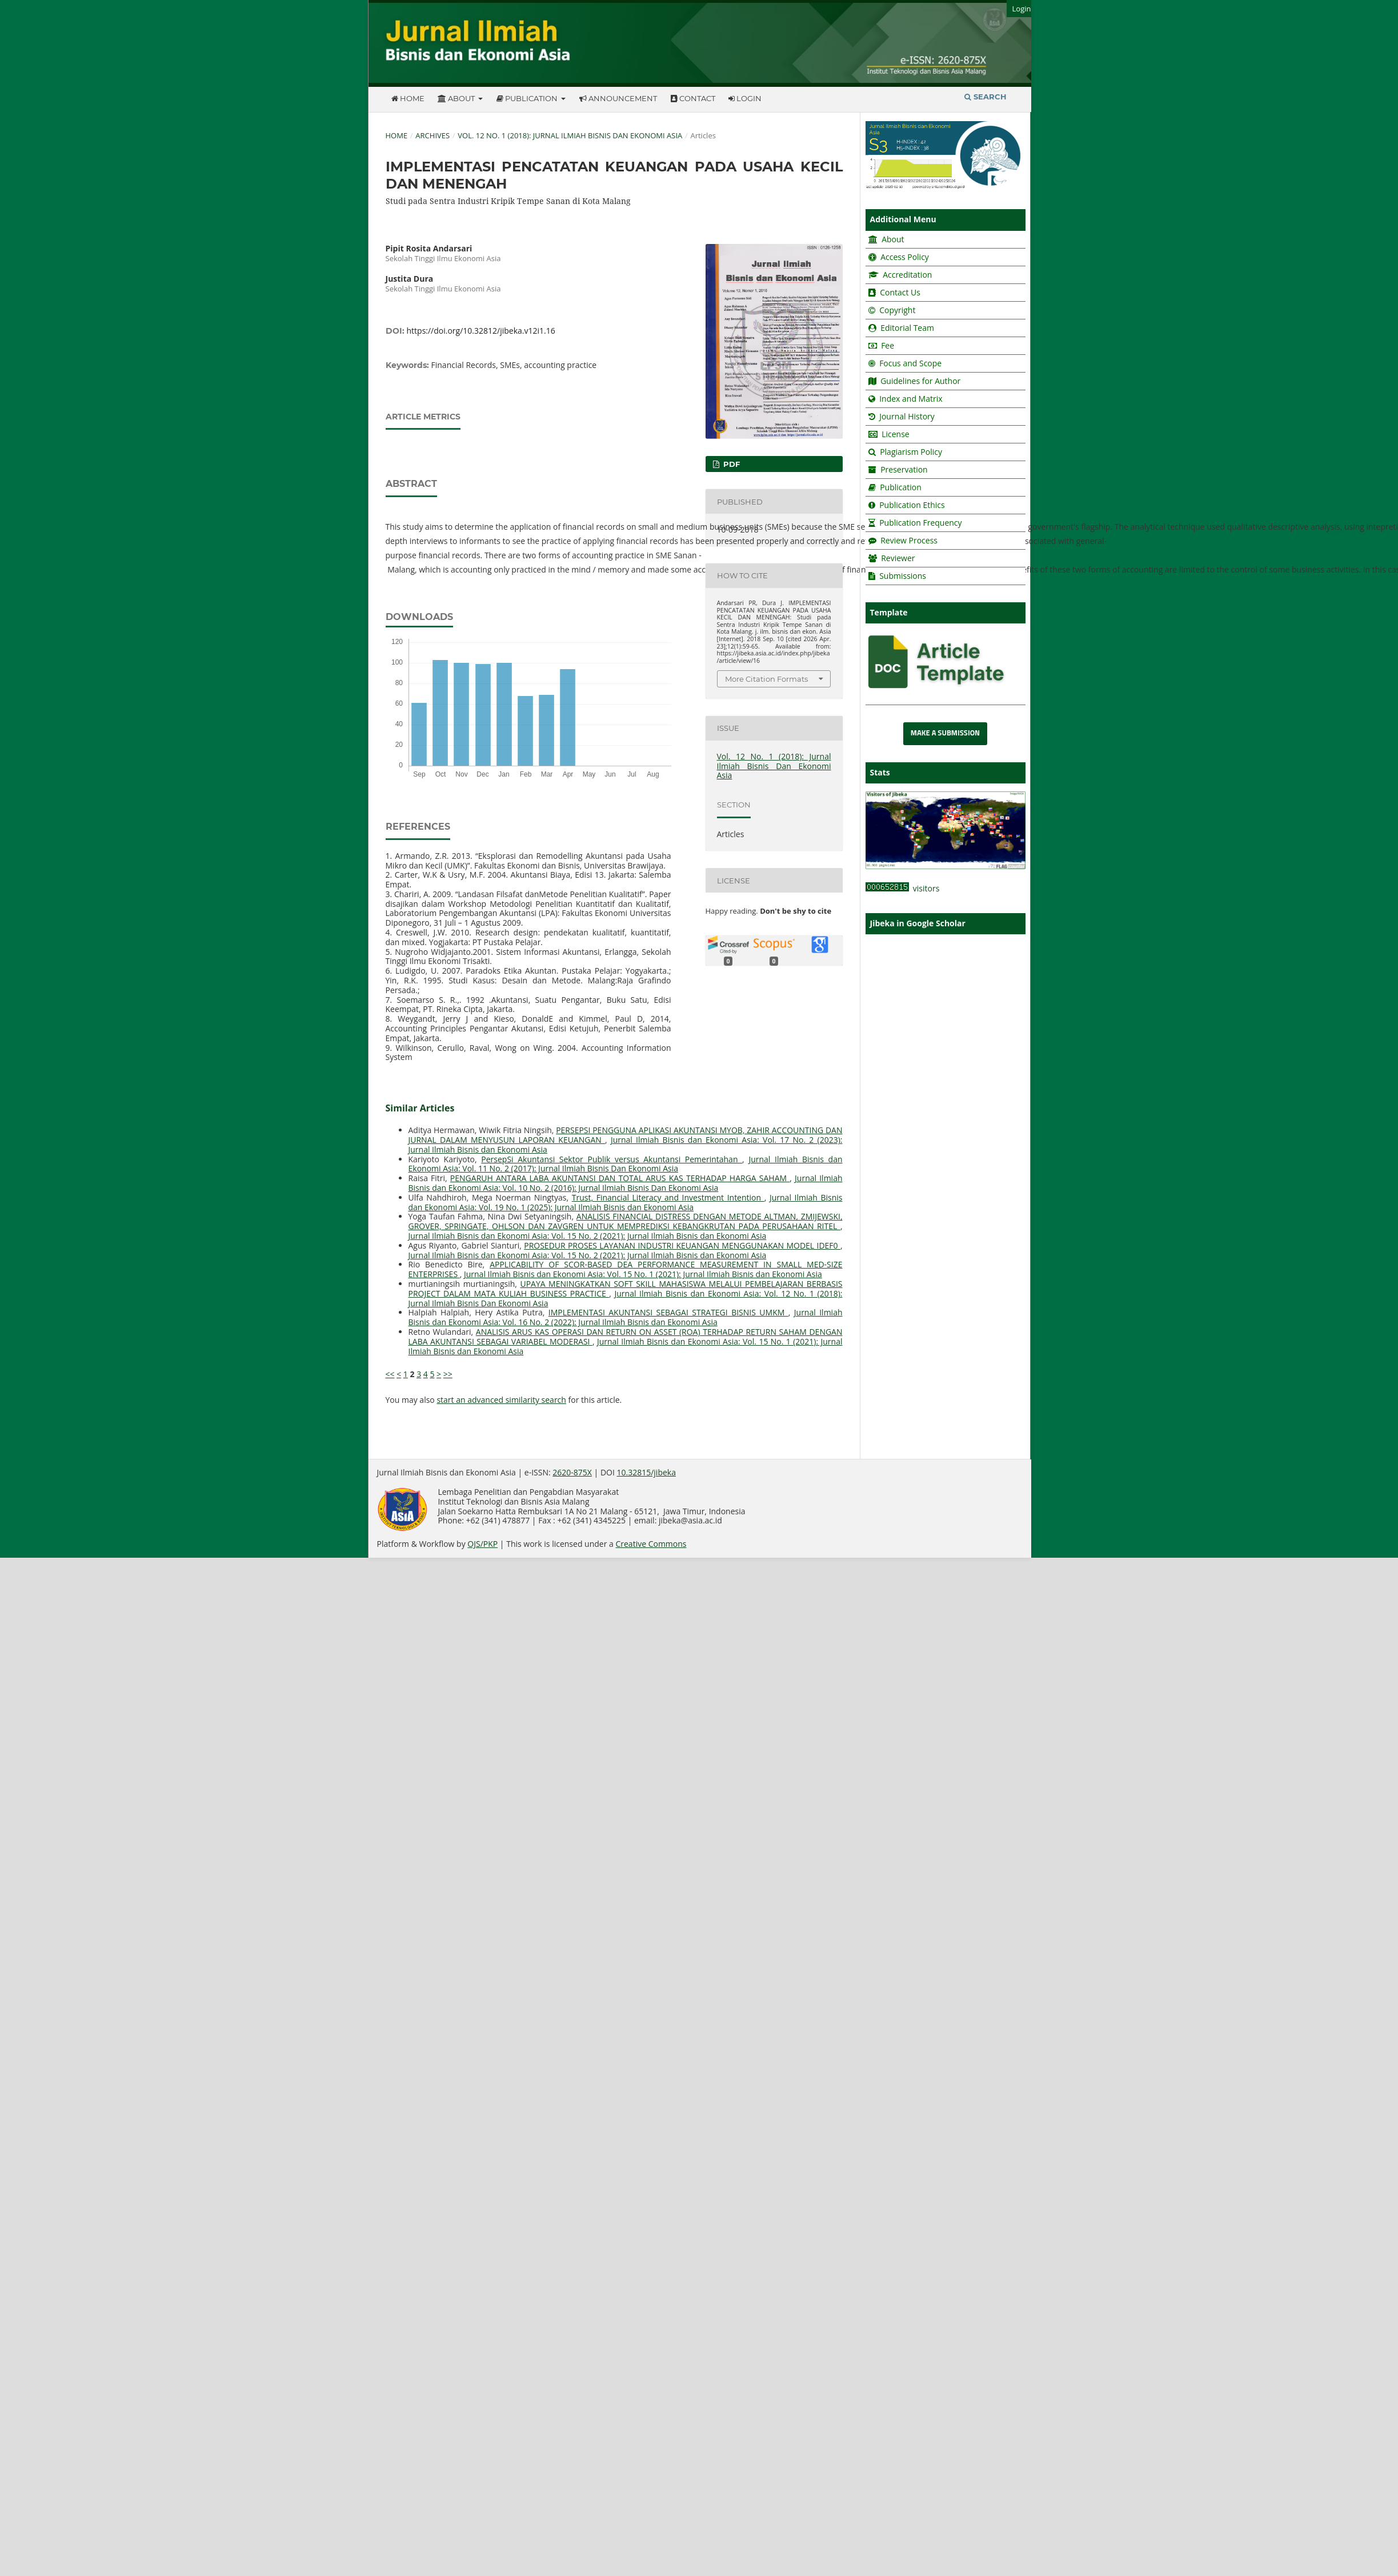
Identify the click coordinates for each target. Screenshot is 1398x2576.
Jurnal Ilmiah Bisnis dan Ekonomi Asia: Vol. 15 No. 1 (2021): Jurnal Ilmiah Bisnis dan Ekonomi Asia (643, 1274)
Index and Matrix (910, 398)
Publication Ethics (912, 504)
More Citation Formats (766, 678)
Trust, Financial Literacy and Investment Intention (668, 1197)
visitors (903, 888)
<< (390, 1374)
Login (745, 98)
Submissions (902, 575)
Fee (887, 345)
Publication (527, 98)
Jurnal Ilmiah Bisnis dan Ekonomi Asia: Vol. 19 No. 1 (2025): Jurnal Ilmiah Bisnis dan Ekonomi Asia (625, 1202)
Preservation (904, 469)
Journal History (906, 416)
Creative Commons (650, 1543)
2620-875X (572, 1472)
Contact (693, 98)
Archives (432, 135)
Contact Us (900, 292)
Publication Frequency (920, 522)
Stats (880, 772)
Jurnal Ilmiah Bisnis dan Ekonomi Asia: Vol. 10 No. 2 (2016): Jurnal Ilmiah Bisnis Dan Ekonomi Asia (625, 1183)
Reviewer (897, 558)
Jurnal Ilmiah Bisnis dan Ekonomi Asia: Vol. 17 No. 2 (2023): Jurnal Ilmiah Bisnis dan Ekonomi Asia (625, 1144)
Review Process (909, 540)
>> (447, 1374)
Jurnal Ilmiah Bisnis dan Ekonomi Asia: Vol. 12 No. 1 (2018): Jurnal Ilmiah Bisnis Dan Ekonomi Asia (625, 1298)
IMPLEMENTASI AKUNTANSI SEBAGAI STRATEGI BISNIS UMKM (668, 1312)
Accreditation (906, 274)
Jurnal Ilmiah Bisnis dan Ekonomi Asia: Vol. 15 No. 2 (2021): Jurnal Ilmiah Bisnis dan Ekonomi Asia (587, 1235)
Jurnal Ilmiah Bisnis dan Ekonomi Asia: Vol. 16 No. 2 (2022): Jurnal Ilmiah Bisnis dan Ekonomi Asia (625, 1317)
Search (985, 96)
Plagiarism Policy (911, 451)
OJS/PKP (482, 1543)
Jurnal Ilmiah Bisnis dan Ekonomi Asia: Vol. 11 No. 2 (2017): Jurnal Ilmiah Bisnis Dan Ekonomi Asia (625, 1164)
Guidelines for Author (920, 380)
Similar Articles (420, 1108)
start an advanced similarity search (501, 1399)
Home (407, 98)
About (457, 98)
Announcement (618, 98)
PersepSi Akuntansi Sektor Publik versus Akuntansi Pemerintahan (611, 1159)
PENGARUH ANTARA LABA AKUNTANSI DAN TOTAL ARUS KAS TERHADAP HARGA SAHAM (620, 1178)
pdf (730, 464)
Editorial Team (907, 327)
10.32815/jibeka (645, 1472)
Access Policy (904, 256)
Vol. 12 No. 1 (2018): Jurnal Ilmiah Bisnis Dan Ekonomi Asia (570, 135)
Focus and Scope (910, 363)
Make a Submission (945, 733)
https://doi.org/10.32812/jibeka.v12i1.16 (481, 330)
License (896, 434)
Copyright (897, 310)
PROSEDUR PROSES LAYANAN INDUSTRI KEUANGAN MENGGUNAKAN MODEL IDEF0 (682, 1245)
